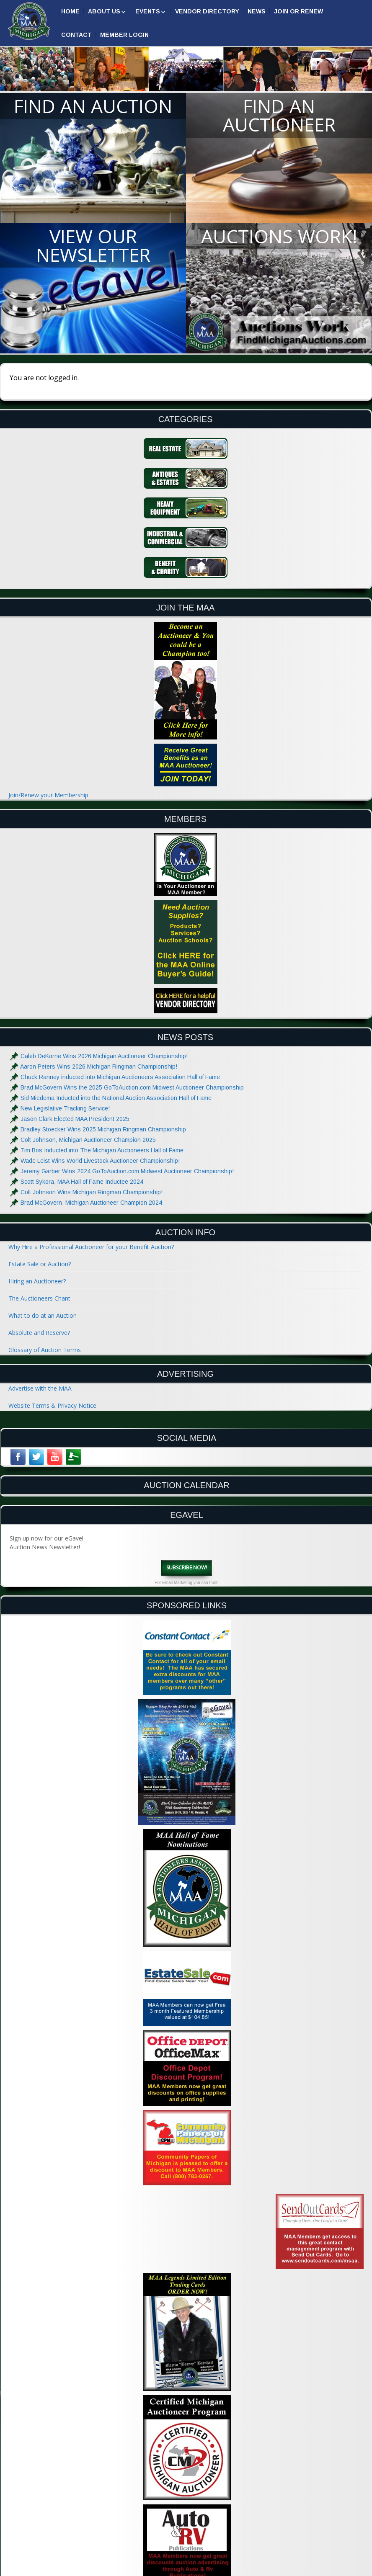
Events (147, 11)
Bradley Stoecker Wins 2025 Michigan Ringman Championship (103, 1129)
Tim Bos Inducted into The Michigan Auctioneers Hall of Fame (102, 1150)
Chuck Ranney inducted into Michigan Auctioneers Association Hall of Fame (120, 1077)
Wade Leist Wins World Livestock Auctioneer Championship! (100, 1160)
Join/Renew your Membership (48, 795)
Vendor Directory (207, 11)
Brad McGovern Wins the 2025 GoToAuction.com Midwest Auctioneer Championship (132, 1087)
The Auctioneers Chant (39, 1298)
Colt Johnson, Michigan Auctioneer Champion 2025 (88, 1139)
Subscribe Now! (186, 1567)
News (257, 11)
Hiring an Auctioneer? (37, 1281)
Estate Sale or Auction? (39, 1264)
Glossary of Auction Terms (44, 1350)
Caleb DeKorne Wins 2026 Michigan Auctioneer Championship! (104, 1056)
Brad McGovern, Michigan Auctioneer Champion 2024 (91, 1202)
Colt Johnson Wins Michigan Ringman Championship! (92, 1192)
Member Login (124, 34)
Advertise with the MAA (40, 1388)
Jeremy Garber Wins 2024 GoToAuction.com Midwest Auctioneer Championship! (127, 1171)
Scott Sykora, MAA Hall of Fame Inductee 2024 (82, 1181)
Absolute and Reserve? (39, 1333)
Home (70, 11)
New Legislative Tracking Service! (65, 1108)
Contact (76, 34)
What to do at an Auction (42, 1315)
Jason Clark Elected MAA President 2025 (75, 1118)
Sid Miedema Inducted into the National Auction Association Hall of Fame (116, 1098)
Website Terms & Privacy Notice (52, 1405)
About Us (104, 11)
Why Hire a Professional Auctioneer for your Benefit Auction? (91, 1247)
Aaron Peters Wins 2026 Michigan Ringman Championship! (98, 1066)
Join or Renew (298, 11)
